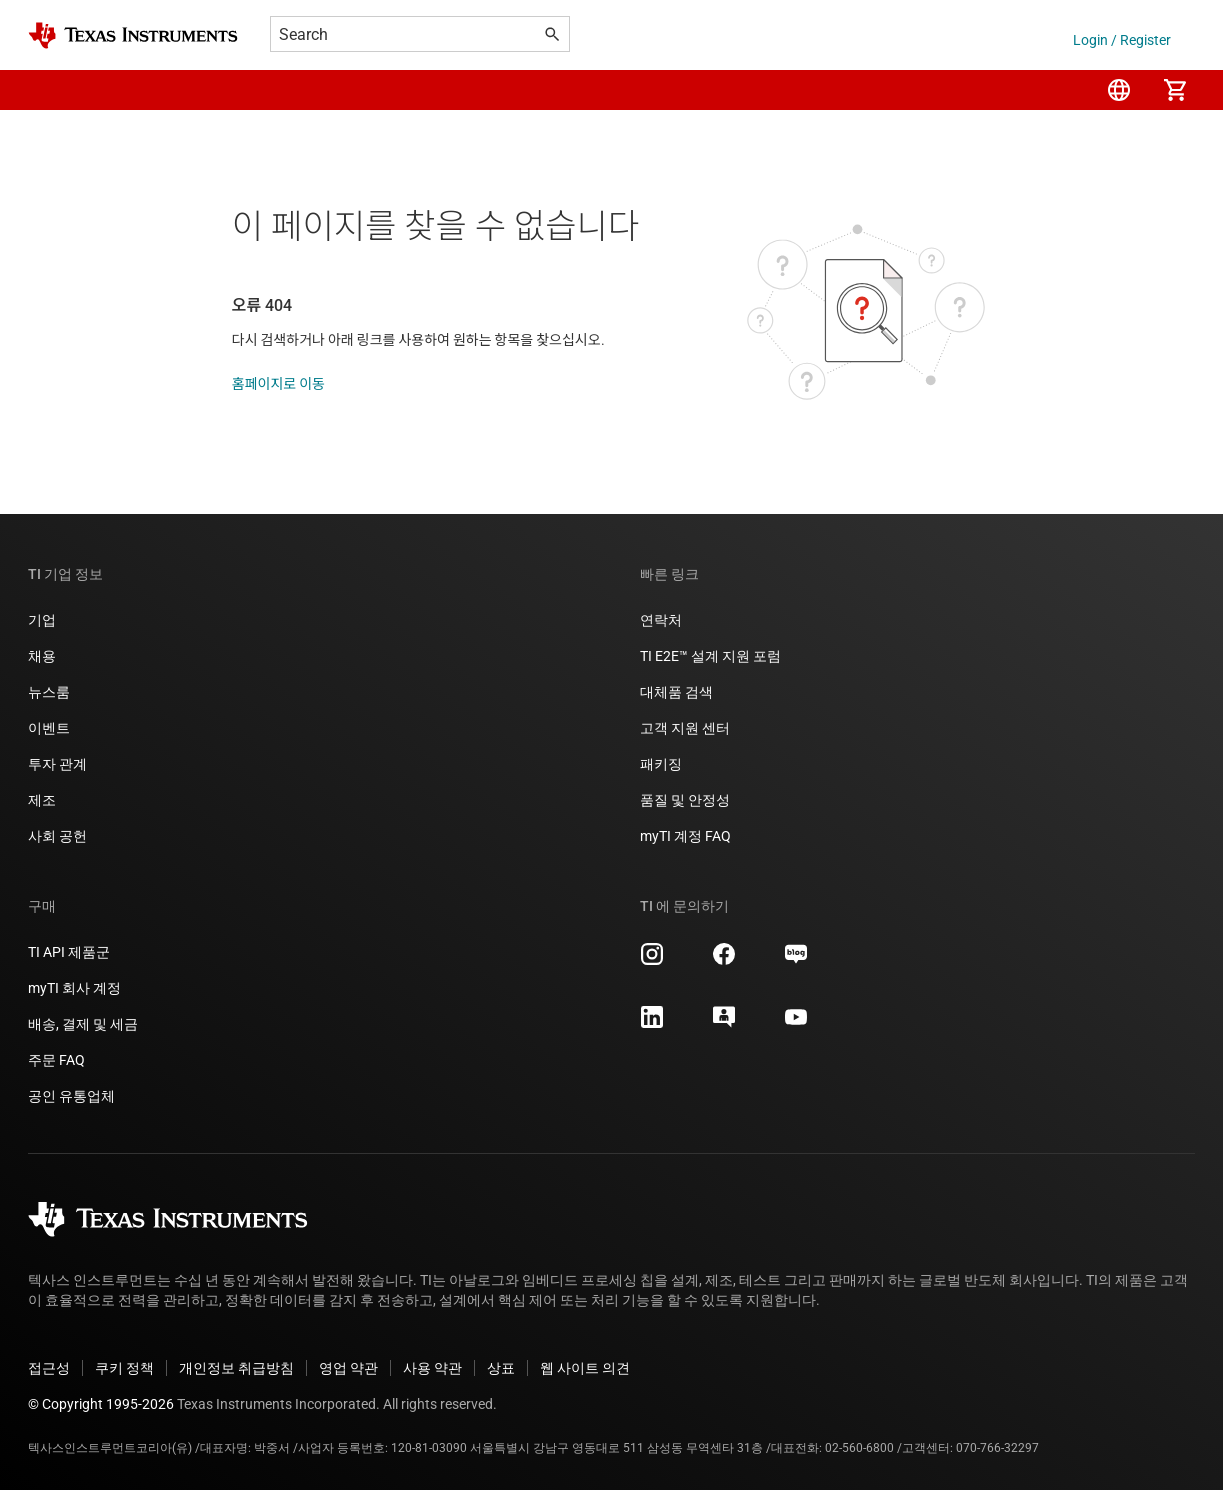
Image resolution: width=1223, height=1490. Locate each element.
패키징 (661, 764)
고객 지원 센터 (685, 728)
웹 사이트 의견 (585, 1368)
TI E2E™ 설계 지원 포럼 (710, 656)
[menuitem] (1119, 90)
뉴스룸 (49, 692)
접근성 (49, 1368)
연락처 (661, 620)
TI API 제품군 (69, 952)
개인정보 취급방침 (236, 1368)
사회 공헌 (57, 836)
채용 (42, 656)
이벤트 (49, 728)
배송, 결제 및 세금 (83, 1024)
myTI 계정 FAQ (685, 836)
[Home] (133, 35)
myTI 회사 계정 (74, 988)
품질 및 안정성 (685, 800)
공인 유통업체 (71, 1096)
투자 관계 (57, 764)
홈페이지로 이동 (278, 384)
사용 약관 (432, 1368)
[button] (48, 90)
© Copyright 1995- (101, 1404)
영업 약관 (348, 1368)
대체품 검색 (676, 692)
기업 (42, 620)
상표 (501, 1368)
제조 (42, 800)
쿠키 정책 (124, 1368)
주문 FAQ (56, 1060)
